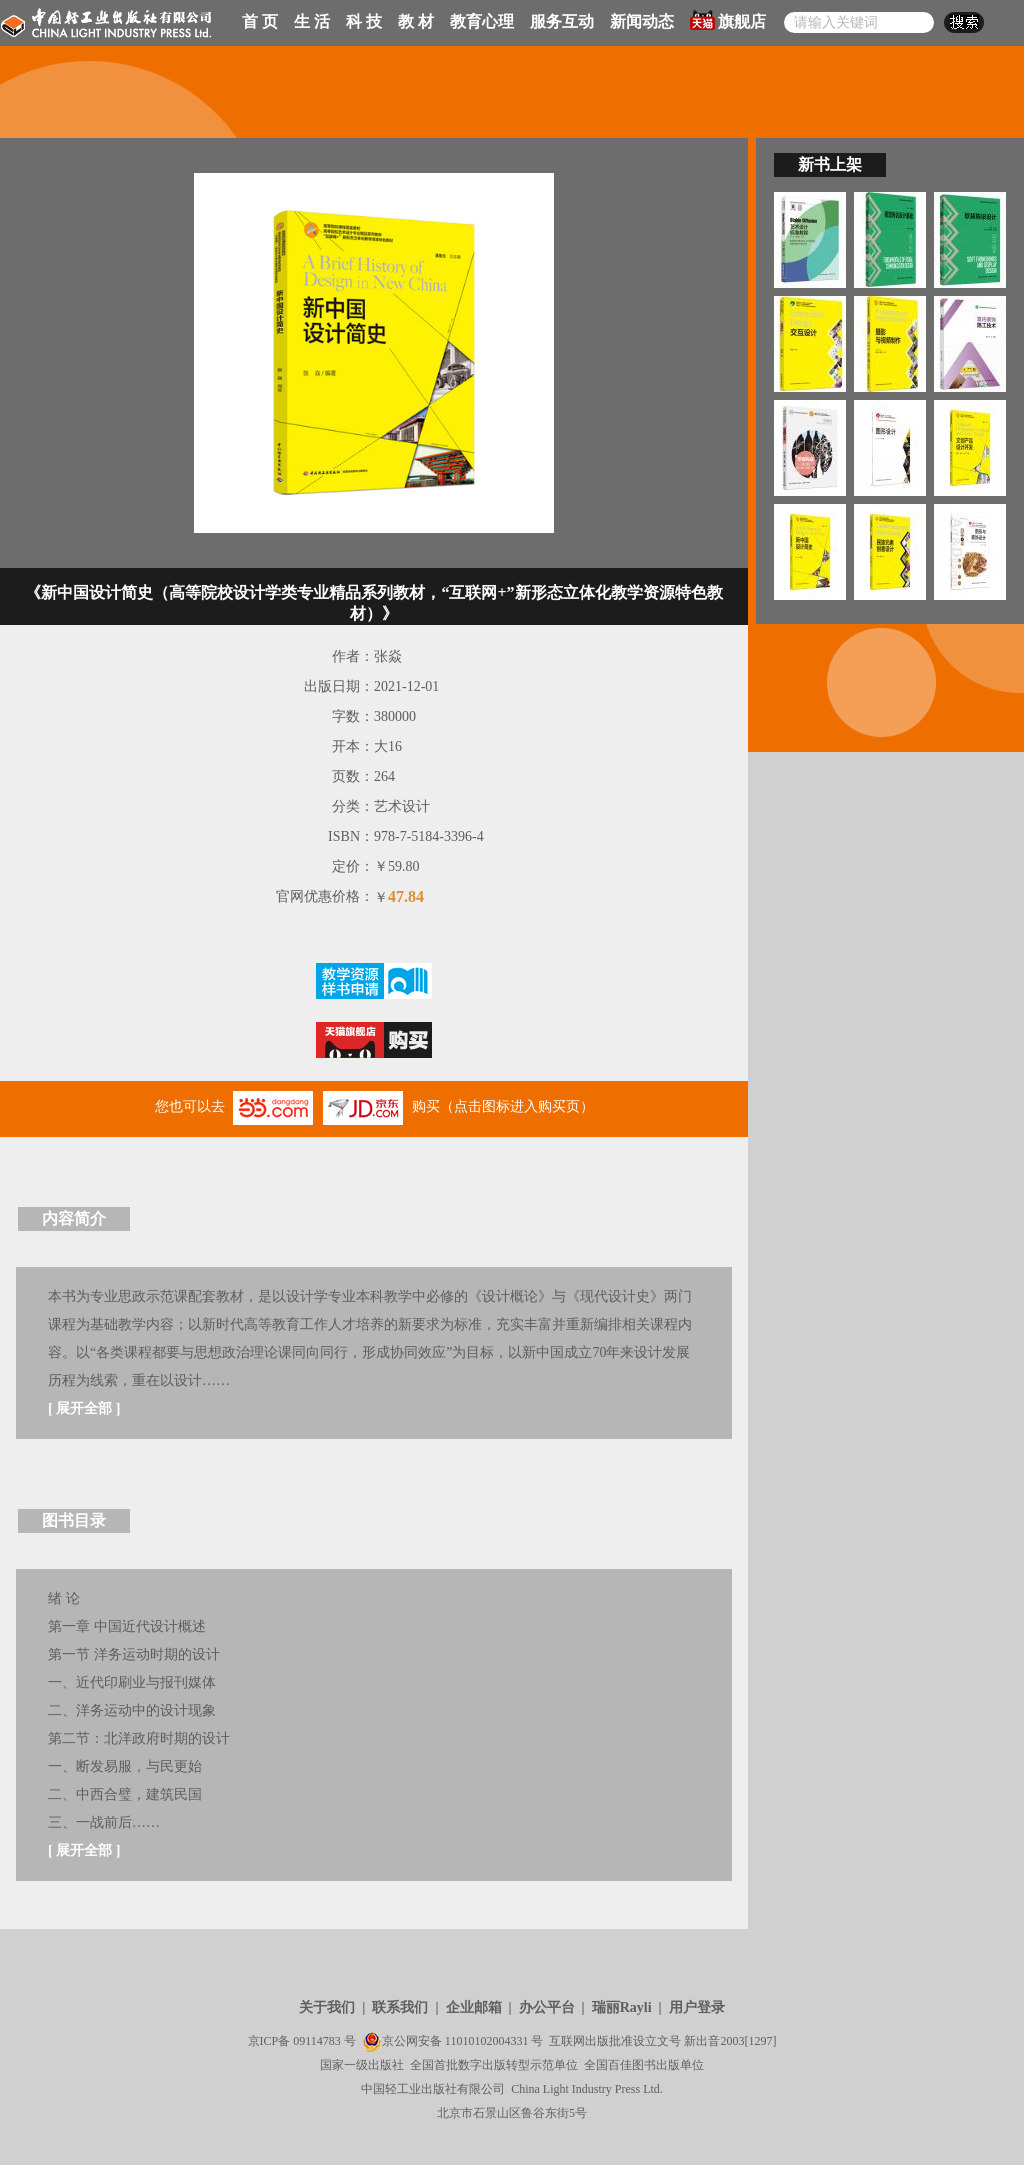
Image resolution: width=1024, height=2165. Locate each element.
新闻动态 (642, 21)
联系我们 (400, 2007)
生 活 (312, 21)
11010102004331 (487, 2041)
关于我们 (327, 2007)
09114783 (317, 2041)
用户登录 (697, 2007)
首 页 (260, 21)
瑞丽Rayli (622, 2007)
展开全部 (84, 1408)
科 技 (364, 21)
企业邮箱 (474, 2007)
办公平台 (547, 2007)
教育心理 (482, 21)
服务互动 (562, 21)
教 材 (416, 21)
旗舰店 (728, 20)
